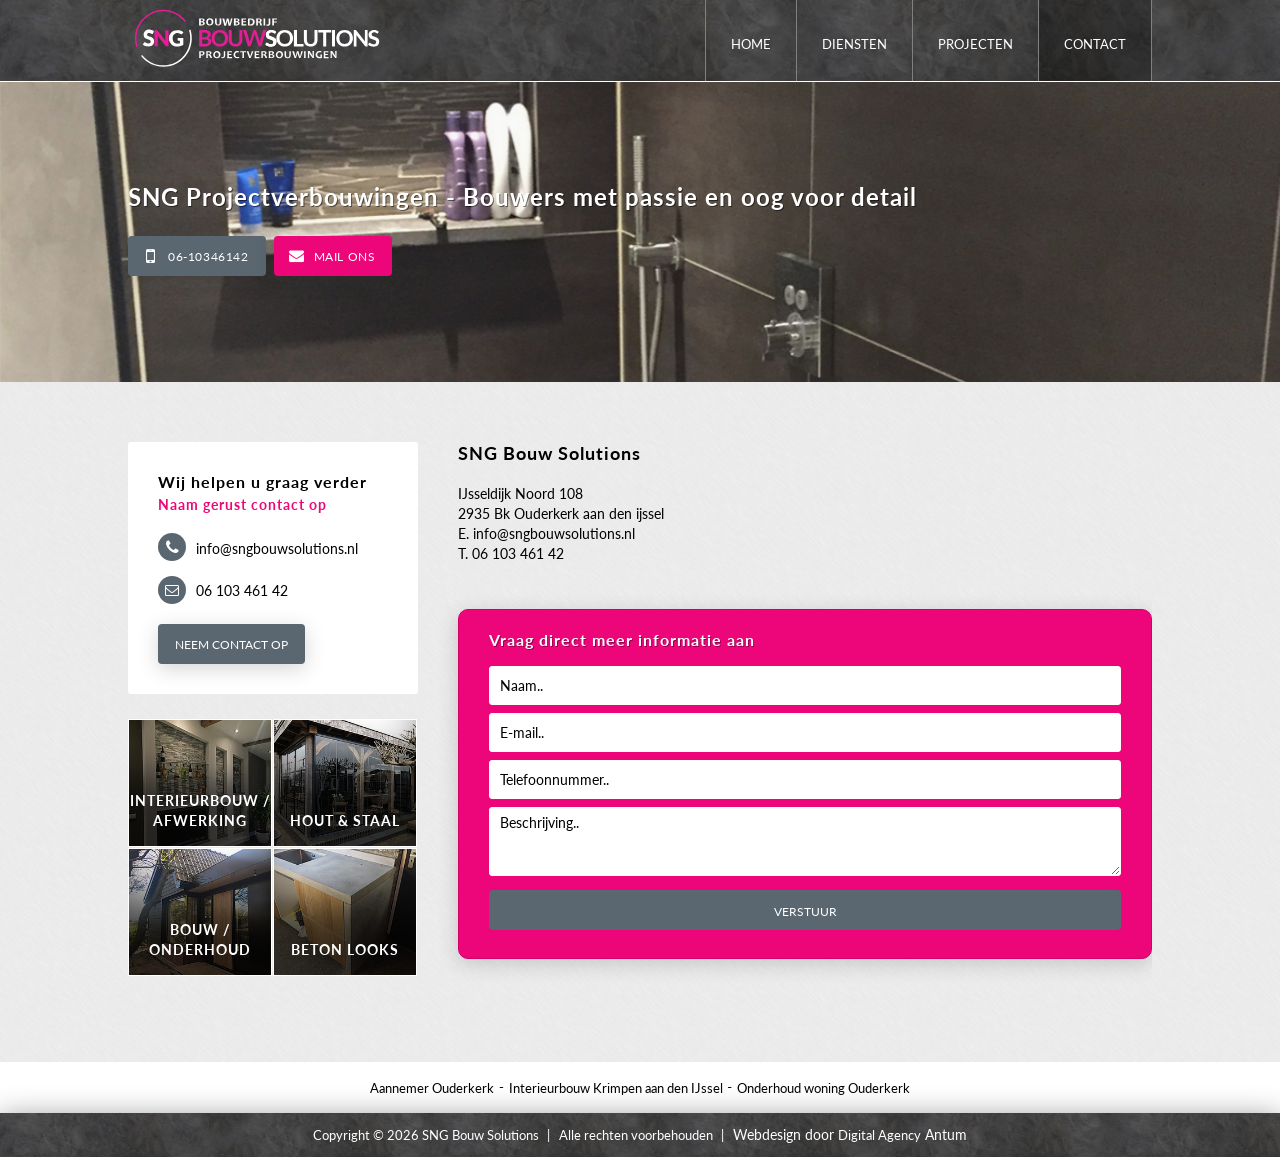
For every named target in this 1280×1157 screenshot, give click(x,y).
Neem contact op (231, 644)
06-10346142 (208, 256)
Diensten (854, 44)
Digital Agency (879, 1135)
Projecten (975, 44)
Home (751, 44)
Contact (1095, 44)
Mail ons (345, 256)
